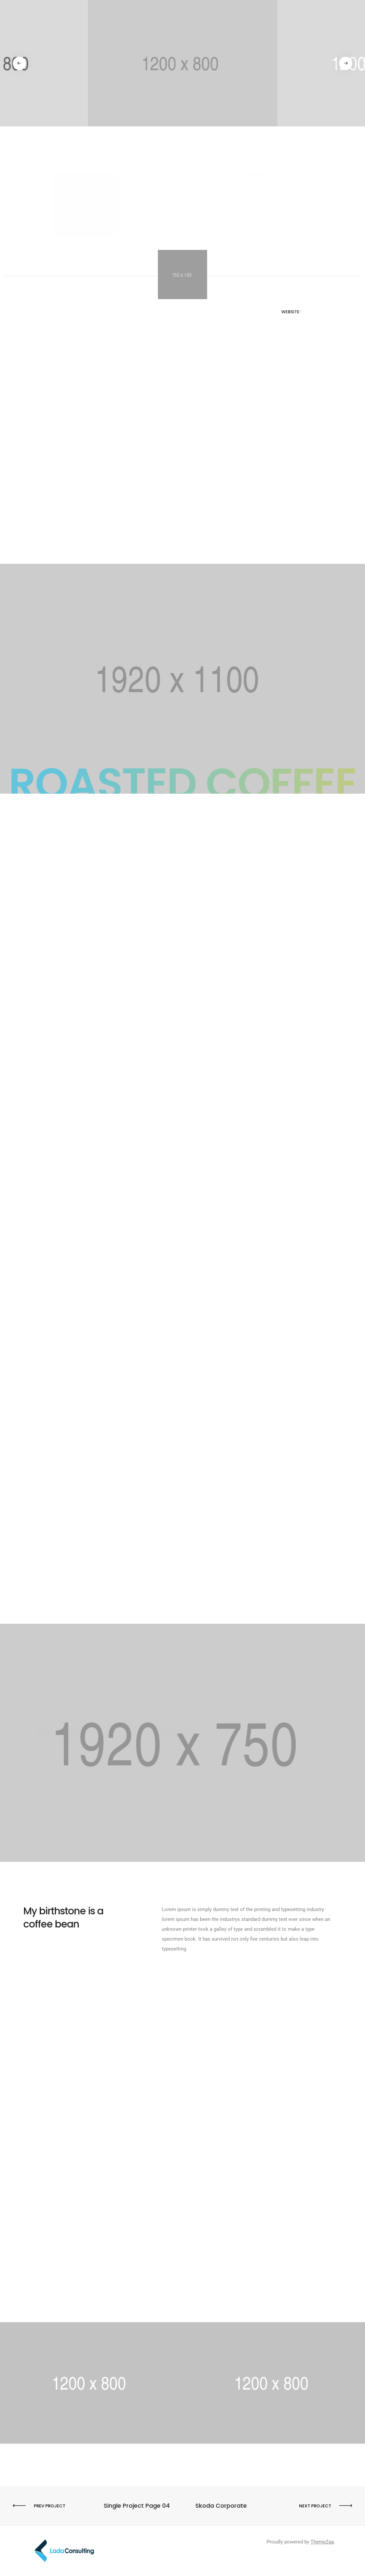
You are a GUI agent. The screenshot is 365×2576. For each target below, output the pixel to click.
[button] (19, 63)
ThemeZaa (322, 2542)
